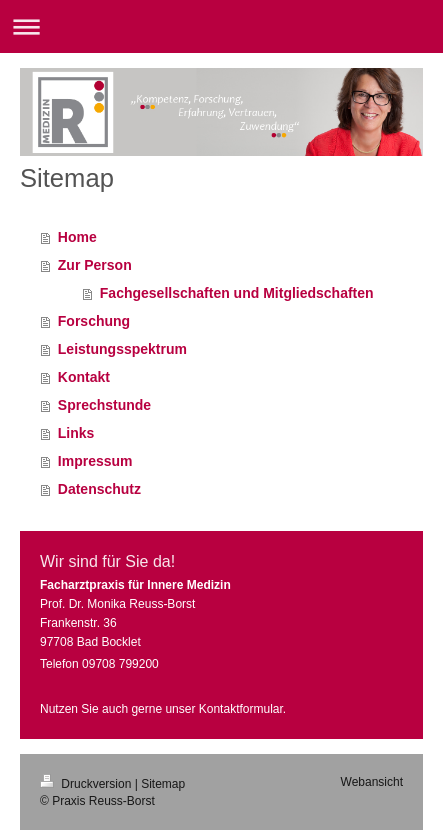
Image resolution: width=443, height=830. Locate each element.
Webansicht (372, 782)
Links (76, 433)
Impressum (95, 461)
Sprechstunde (104, 405)
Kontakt (84, 377)
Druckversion (87, 784)
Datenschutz (99, 489)
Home (77, 237)
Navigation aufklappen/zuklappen (221, 26)
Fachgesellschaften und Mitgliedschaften (237, 293)
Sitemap (163, 784)
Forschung (94, 321)
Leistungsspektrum (122, 349)
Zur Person (95, 265)
